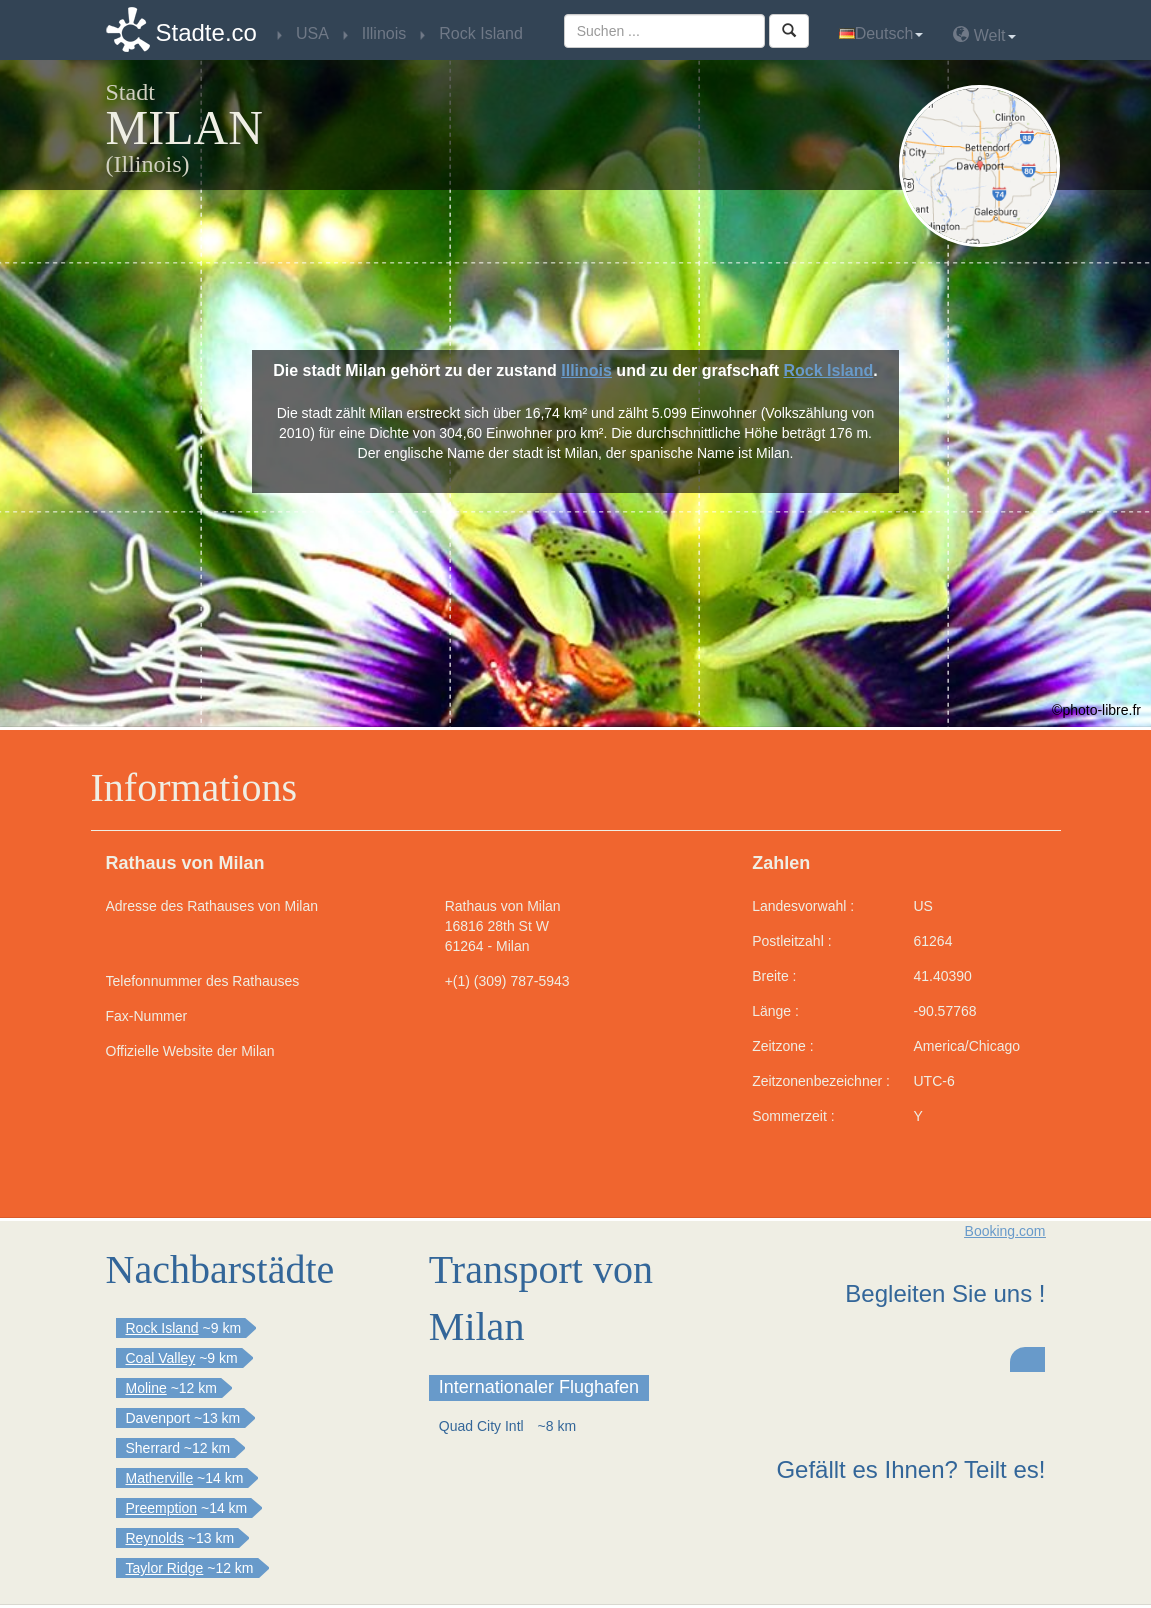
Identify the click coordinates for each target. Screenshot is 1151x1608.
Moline (146, 1388)
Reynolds (155, 1538)
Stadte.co (206, 32)
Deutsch (881, 33)
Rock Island (828, 370)
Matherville (160, 1478)
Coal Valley (161, 1358)
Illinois (586, 370)
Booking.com (1005, 1231)
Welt (984, 34)
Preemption (162, 1508)
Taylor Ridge (165, 1568)
